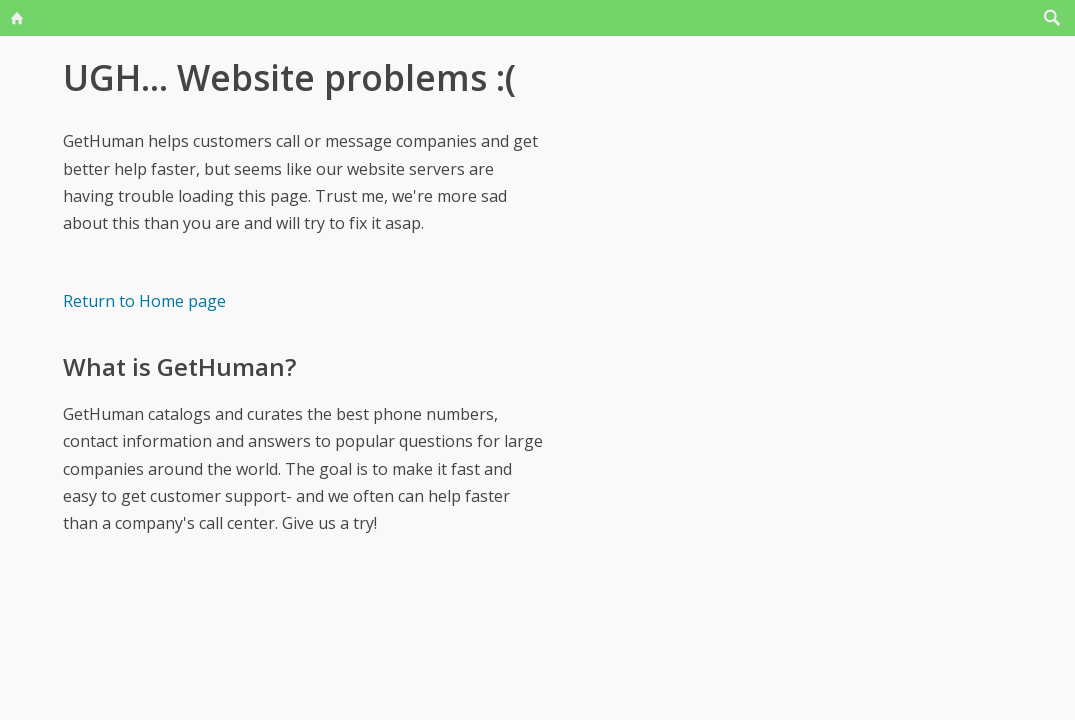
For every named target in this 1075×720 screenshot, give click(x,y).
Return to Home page (144, 301)
